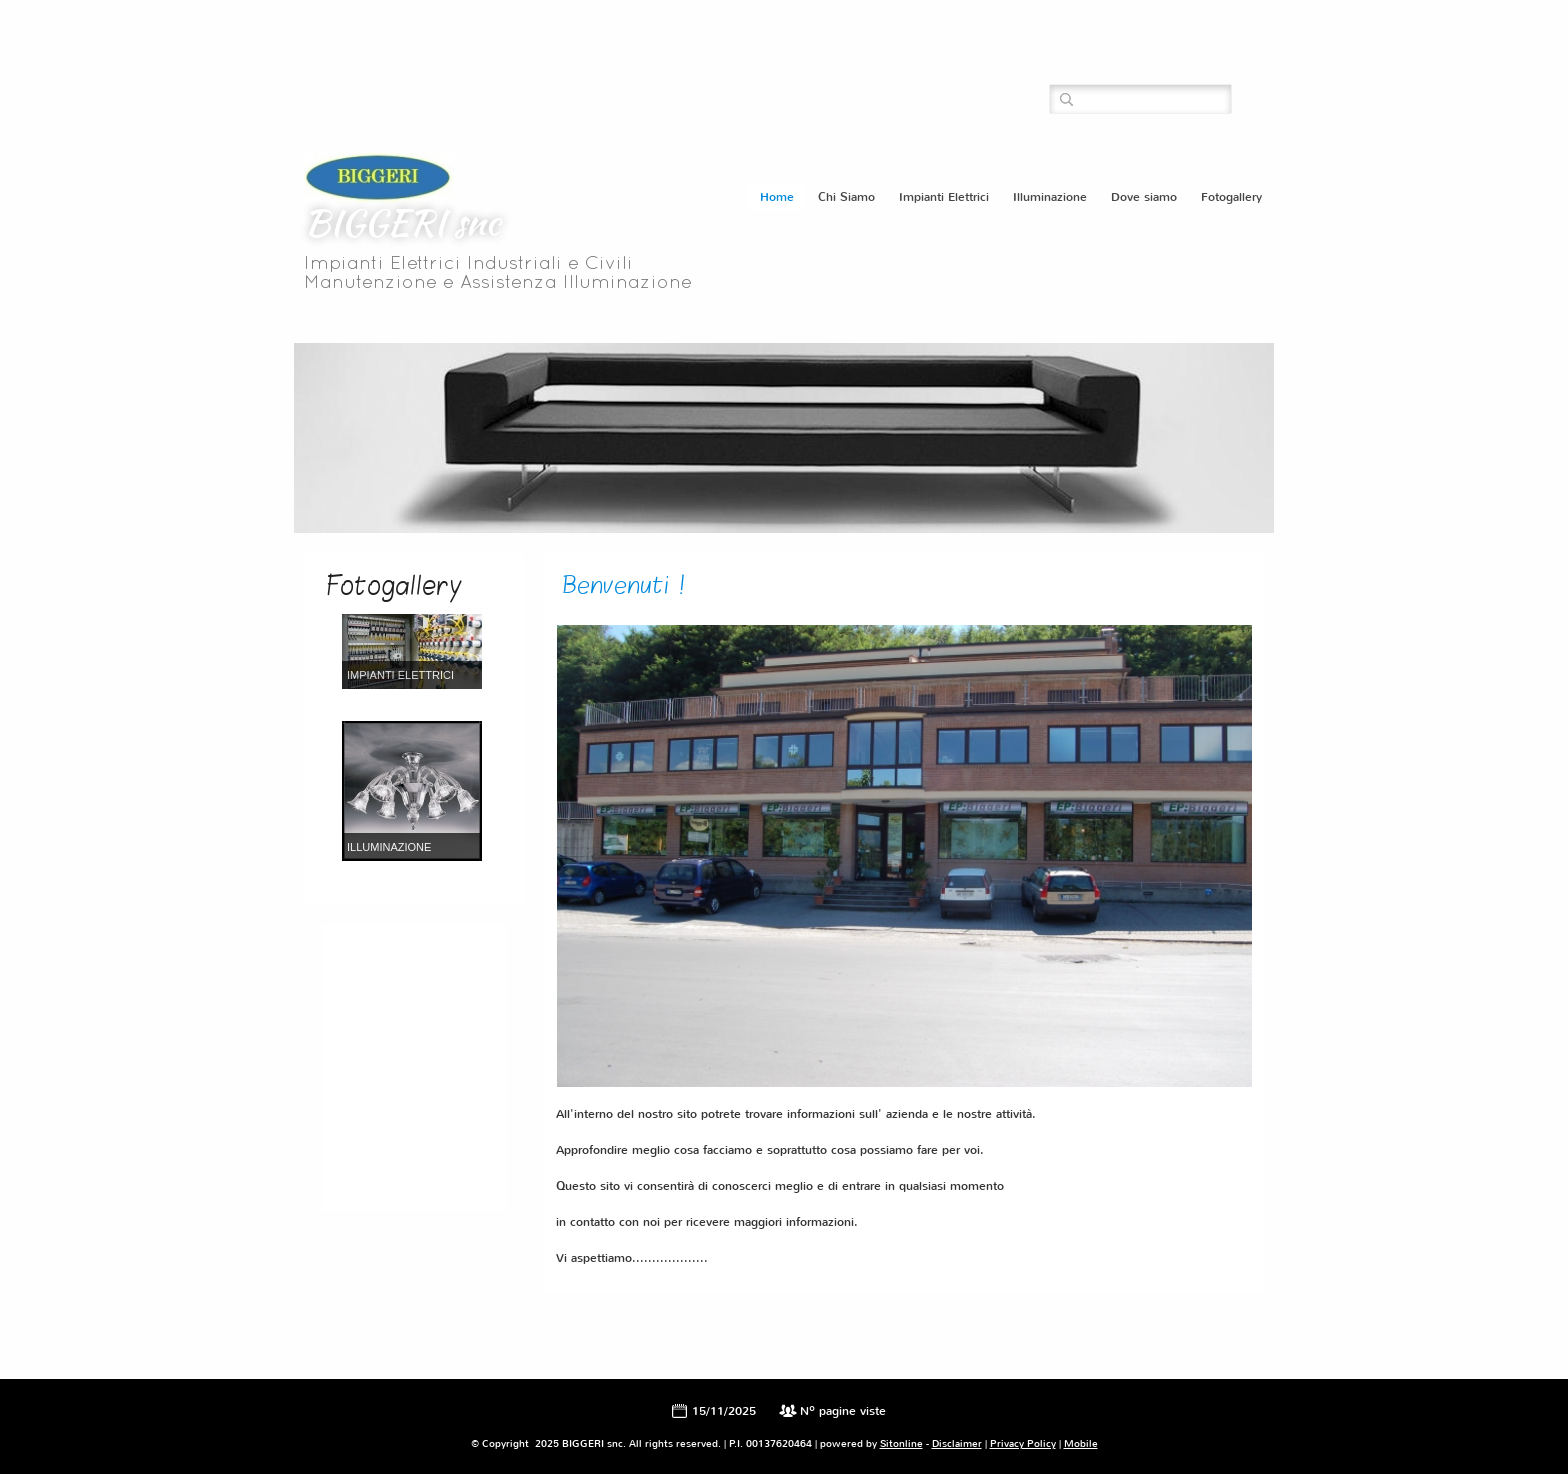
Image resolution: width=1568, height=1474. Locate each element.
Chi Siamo (846, 197)
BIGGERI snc (402, 222)
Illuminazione (1050, 197)
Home (777, 197)
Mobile (1081, 1443)
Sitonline (901, 1443)
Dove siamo (1144, 197)
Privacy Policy (1023, 1443)
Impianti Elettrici (944, 197)
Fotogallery (1231, 197)
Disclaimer (957, 1443)
